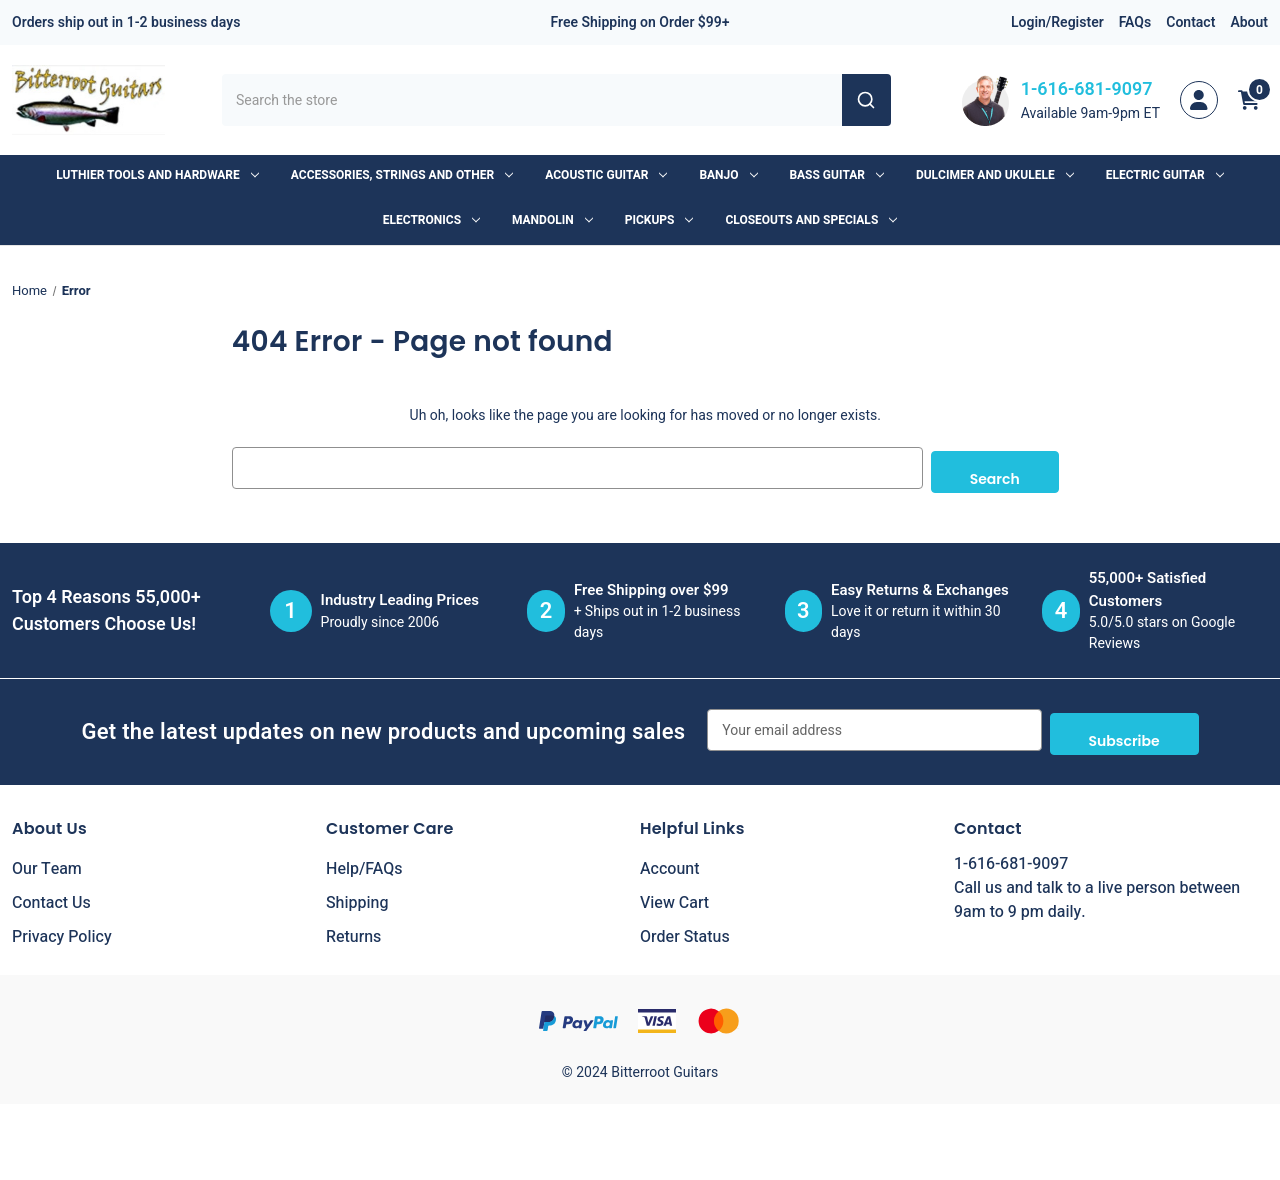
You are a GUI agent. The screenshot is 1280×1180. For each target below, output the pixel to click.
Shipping (357, 895)
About (1249, 22)
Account (669, 861)
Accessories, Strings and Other (402, 175)
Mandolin (552, 220)
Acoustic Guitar (606, 175)
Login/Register (1057, 22)
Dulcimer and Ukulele (995, 175)
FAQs (1135, 22)
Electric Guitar (1165, 175)
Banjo (728, 175)
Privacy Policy (62, 929)
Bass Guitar (837, 175)
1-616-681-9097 (1087, 89)
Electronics (431, 220)
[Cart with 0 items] (1249, 100)
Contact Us (51, 895)
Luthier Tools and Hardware (157, 175)
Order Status (685, 929)
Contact (1190, 22)
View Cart (674, 895)
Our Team (47, 861)
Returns (353, 929)
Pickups (659, 220)
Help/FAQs (364, 861)
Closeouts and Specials (811, 220)
